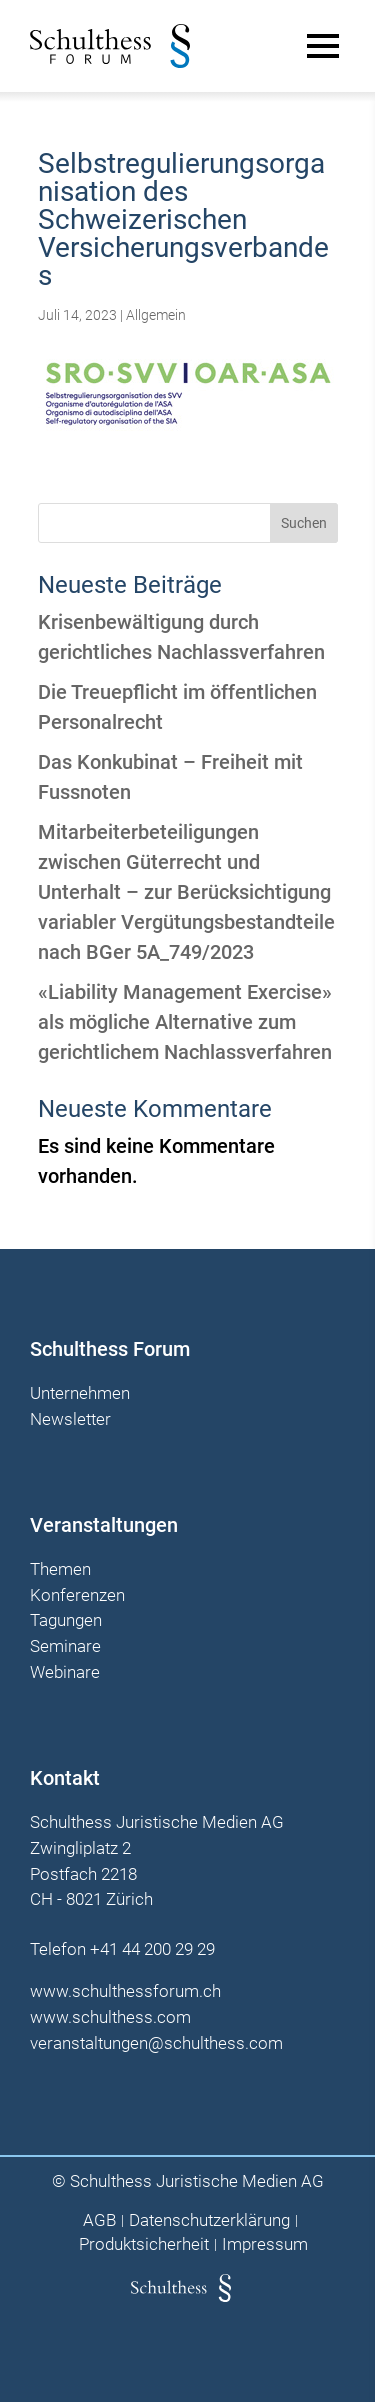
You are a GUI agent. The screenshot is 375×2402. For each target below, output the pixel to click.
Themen (60, 1570)
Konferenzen (77, 1596)
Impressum (265, 2244)
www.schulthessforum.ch (125, 1991)
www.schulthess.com (110, 2017)
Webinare (65, 1673)
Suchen (304, 523)
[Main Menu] (323, 46)
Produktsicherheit (144, 2244)
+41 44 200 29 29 (152, 1949)
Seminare (65, 1647)
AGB (99, 2220)
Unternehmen (80, 1394)
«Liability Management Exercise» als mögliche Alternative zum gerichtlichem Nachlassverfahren (185, 1022)
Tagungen (66, 1621)
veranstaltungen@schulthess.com (156, 2043)
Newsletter (70, 1420)
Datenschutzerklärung (209, 2220)
